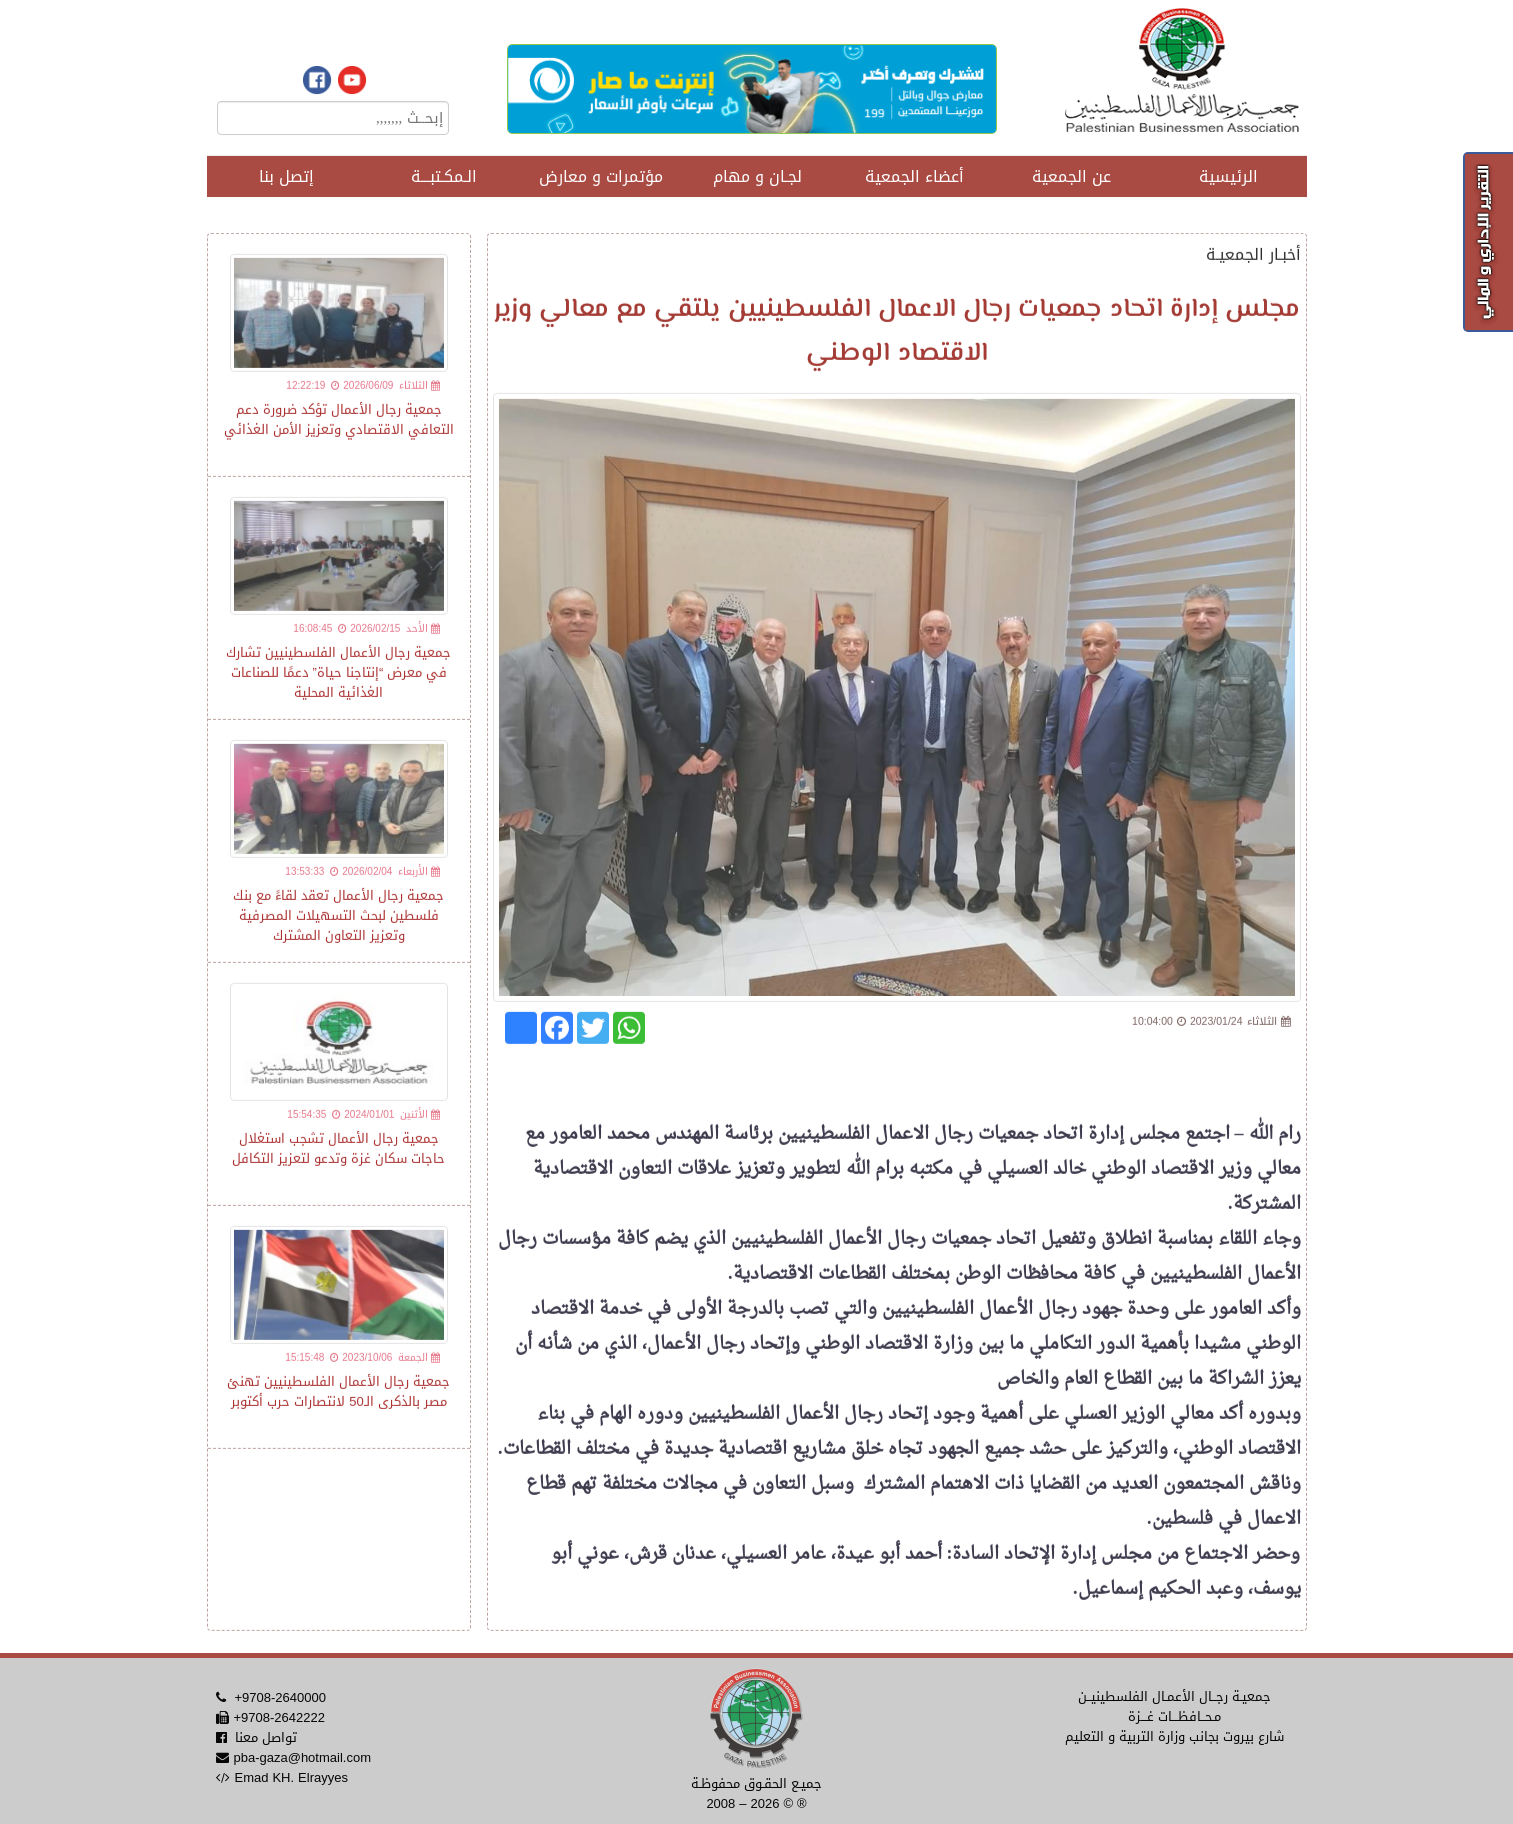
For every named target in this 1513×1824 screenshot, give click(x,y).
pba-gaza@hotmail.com (301, 1757)
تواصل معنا (266, 1737)
